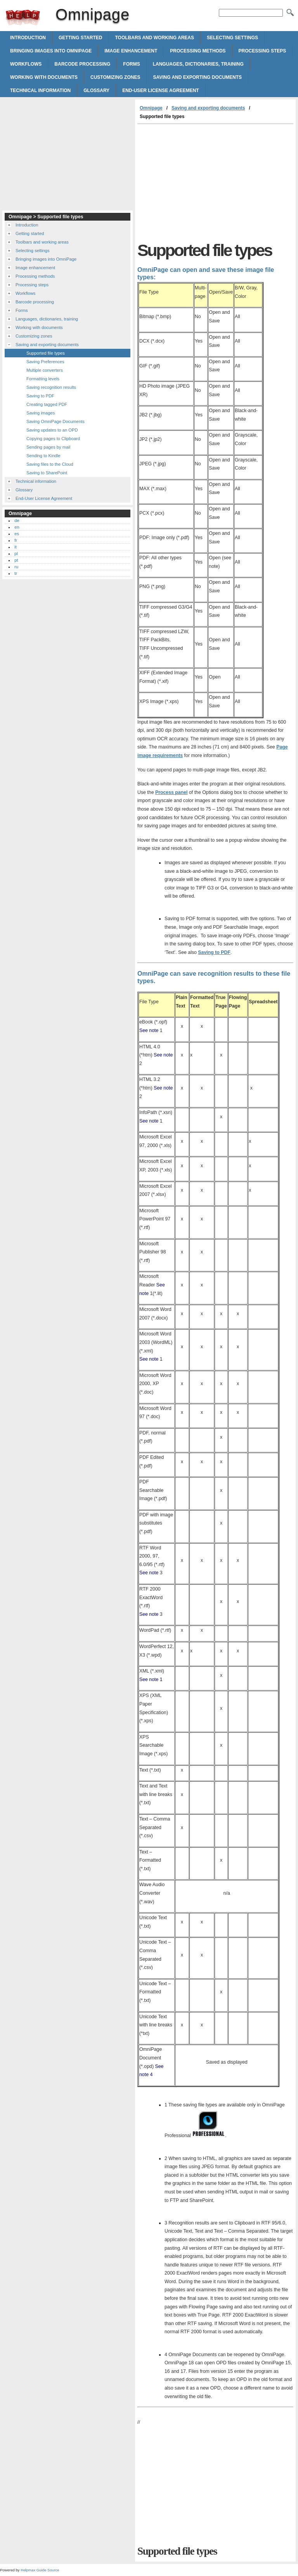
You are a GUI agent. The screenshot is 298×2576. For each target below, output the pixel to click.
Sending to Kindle (43, 455)
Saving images (40, 413)
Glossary (96, 90)
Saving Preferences (45, 361)
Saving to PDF (214, 952)
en (16, 527)
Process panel (171, 792)
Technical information (40, 90)
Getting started (80, 37)
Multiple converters (44, 370)
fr (15, 540)
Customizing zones (115, 77)
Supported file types (45, 353)
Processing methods (197, 51)
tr (15, 573)
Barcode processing (82, 64)
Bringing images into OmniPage (51, 51)
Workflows (26, 64)
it (15, 547)
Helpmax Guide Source (40, 2570)
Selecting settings (232, 37)
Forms (131, 64)
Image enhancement (130, 51)
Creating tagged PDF (46, 404)
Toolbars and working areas (154, 37)
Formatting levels (42, 378)
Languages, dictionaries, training (198, 64)
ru (16, 566)
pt (16, 560)
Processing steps (262, 51)
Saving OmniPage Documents (55, 421)
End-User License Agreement (160, 90)
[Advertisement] (202, 182)
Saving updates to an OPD (52, 430)
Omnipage (23, 17)
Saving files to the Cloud (49, 464)
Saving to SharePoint (46, 472)
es (16, 533)
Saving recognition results (51, 387)
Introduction (28, 37)
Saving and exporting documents (197, 77)
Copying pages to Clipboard (53, 438)
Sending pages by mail (48, 447)
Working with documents (44, 77)
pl (16, 553)
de (16, 520)
